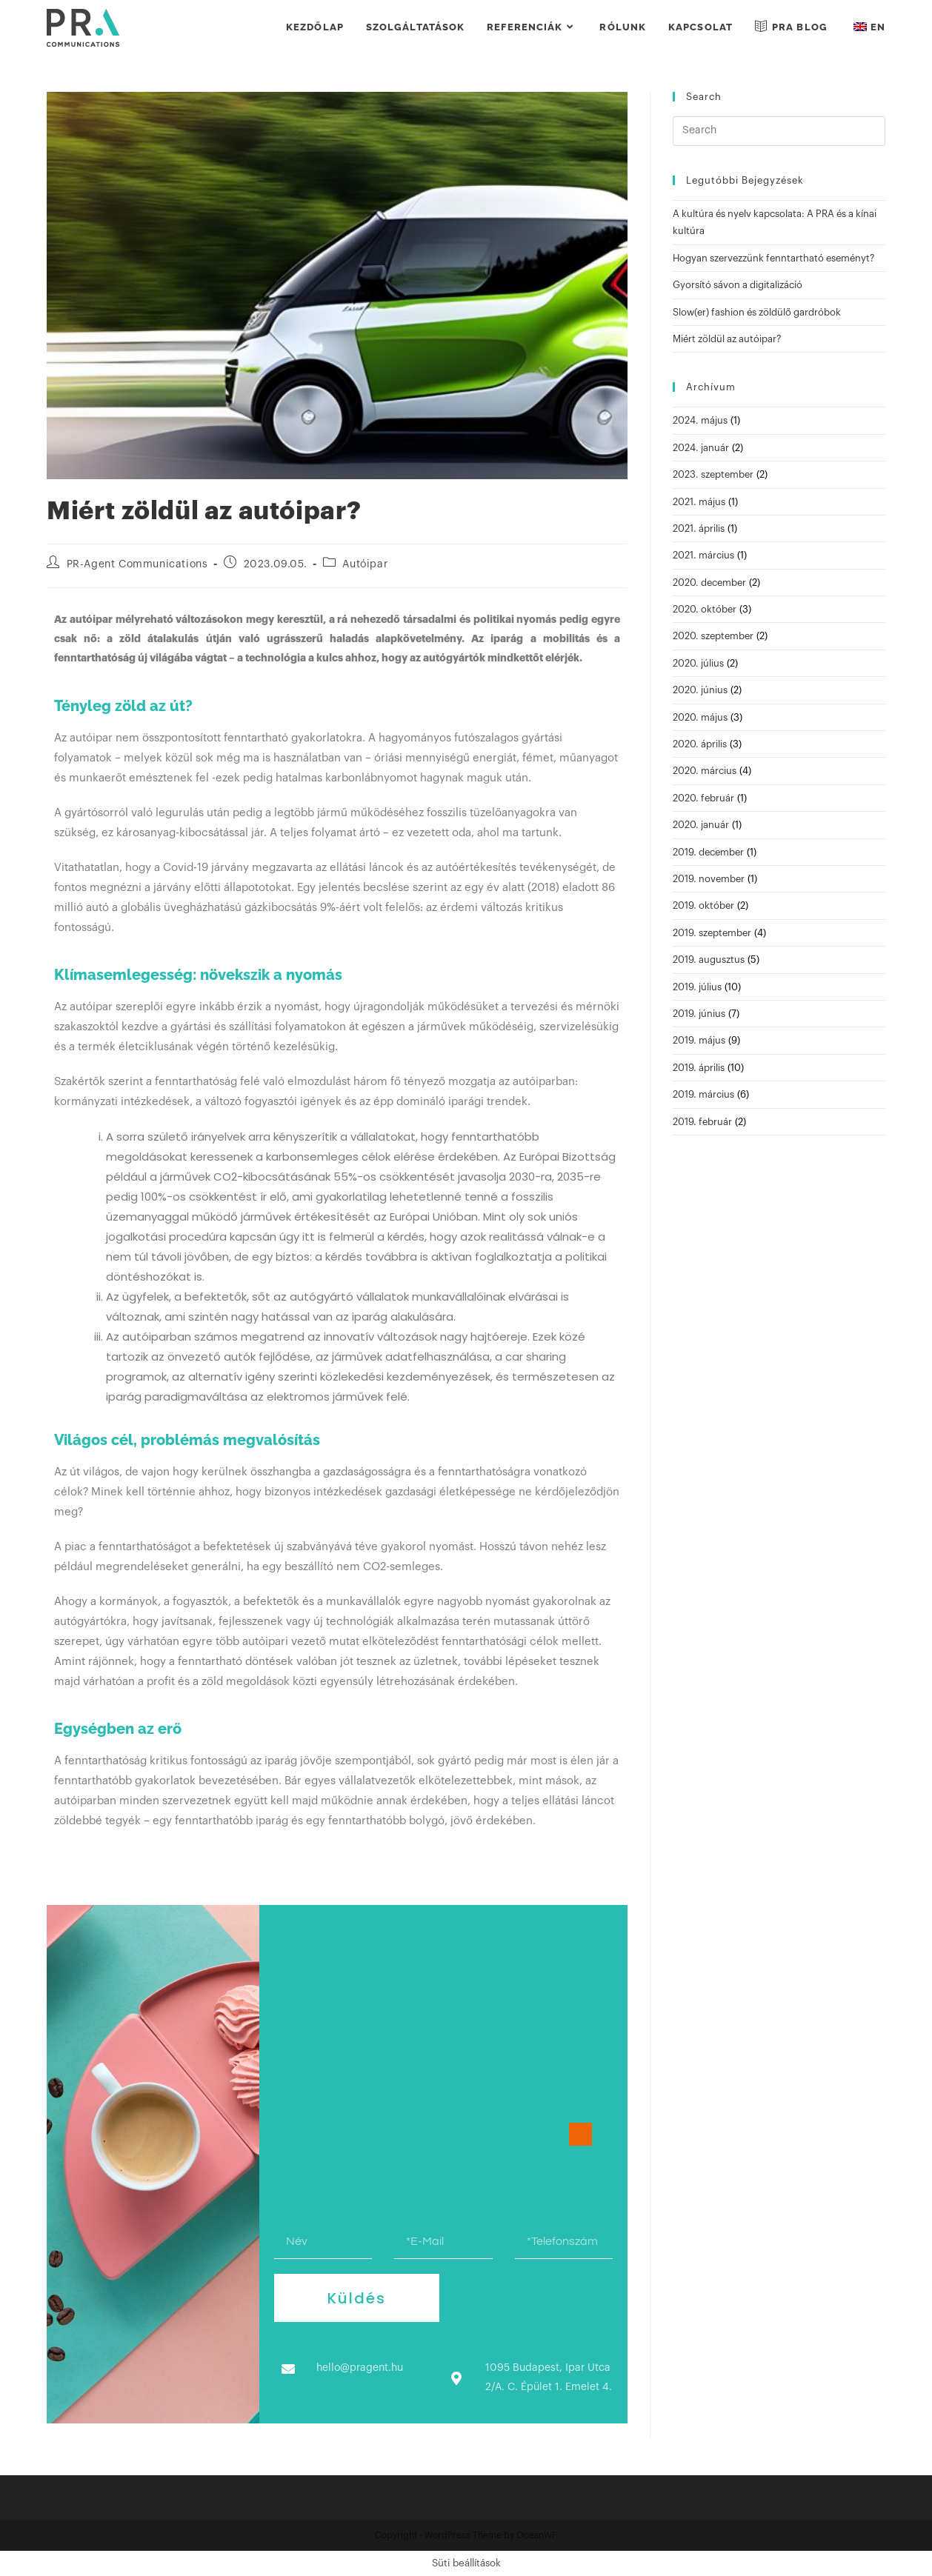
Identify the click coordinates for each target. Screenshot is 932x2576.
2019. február (702, 1122)
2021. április (699, 528)
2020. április (700, 744)
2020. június (700, 690)
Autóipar (364, 564)
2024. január (701, 448)
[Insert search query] (779, 131)
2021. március (703, 555)
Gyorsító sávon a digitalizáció (737, 285)
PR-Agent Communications (137, 564)
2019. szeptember (712, 933)
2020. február (703, 798)
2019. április (699, 1067)
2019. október (703, 905)
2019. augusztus (709, 959)
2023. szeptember (713, 474)
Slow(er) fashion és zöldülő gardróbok (757, 312)
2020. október (704, 609)
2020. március (704, 770)
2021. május (699, 502)
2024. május (700, 420)
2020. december (709, 582)
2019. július (697, 987)
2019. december (708, 852)
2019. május (699, 1040)
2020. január (701, 825)
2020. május (700, 717)
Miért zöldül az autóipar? (727, 339)
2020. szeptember (713, 636)
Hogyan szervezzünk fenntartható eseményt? (773, 258)
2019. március (703, 1094)
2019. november (709, 879)
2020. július (698, 663)
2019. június (699, 1013)
